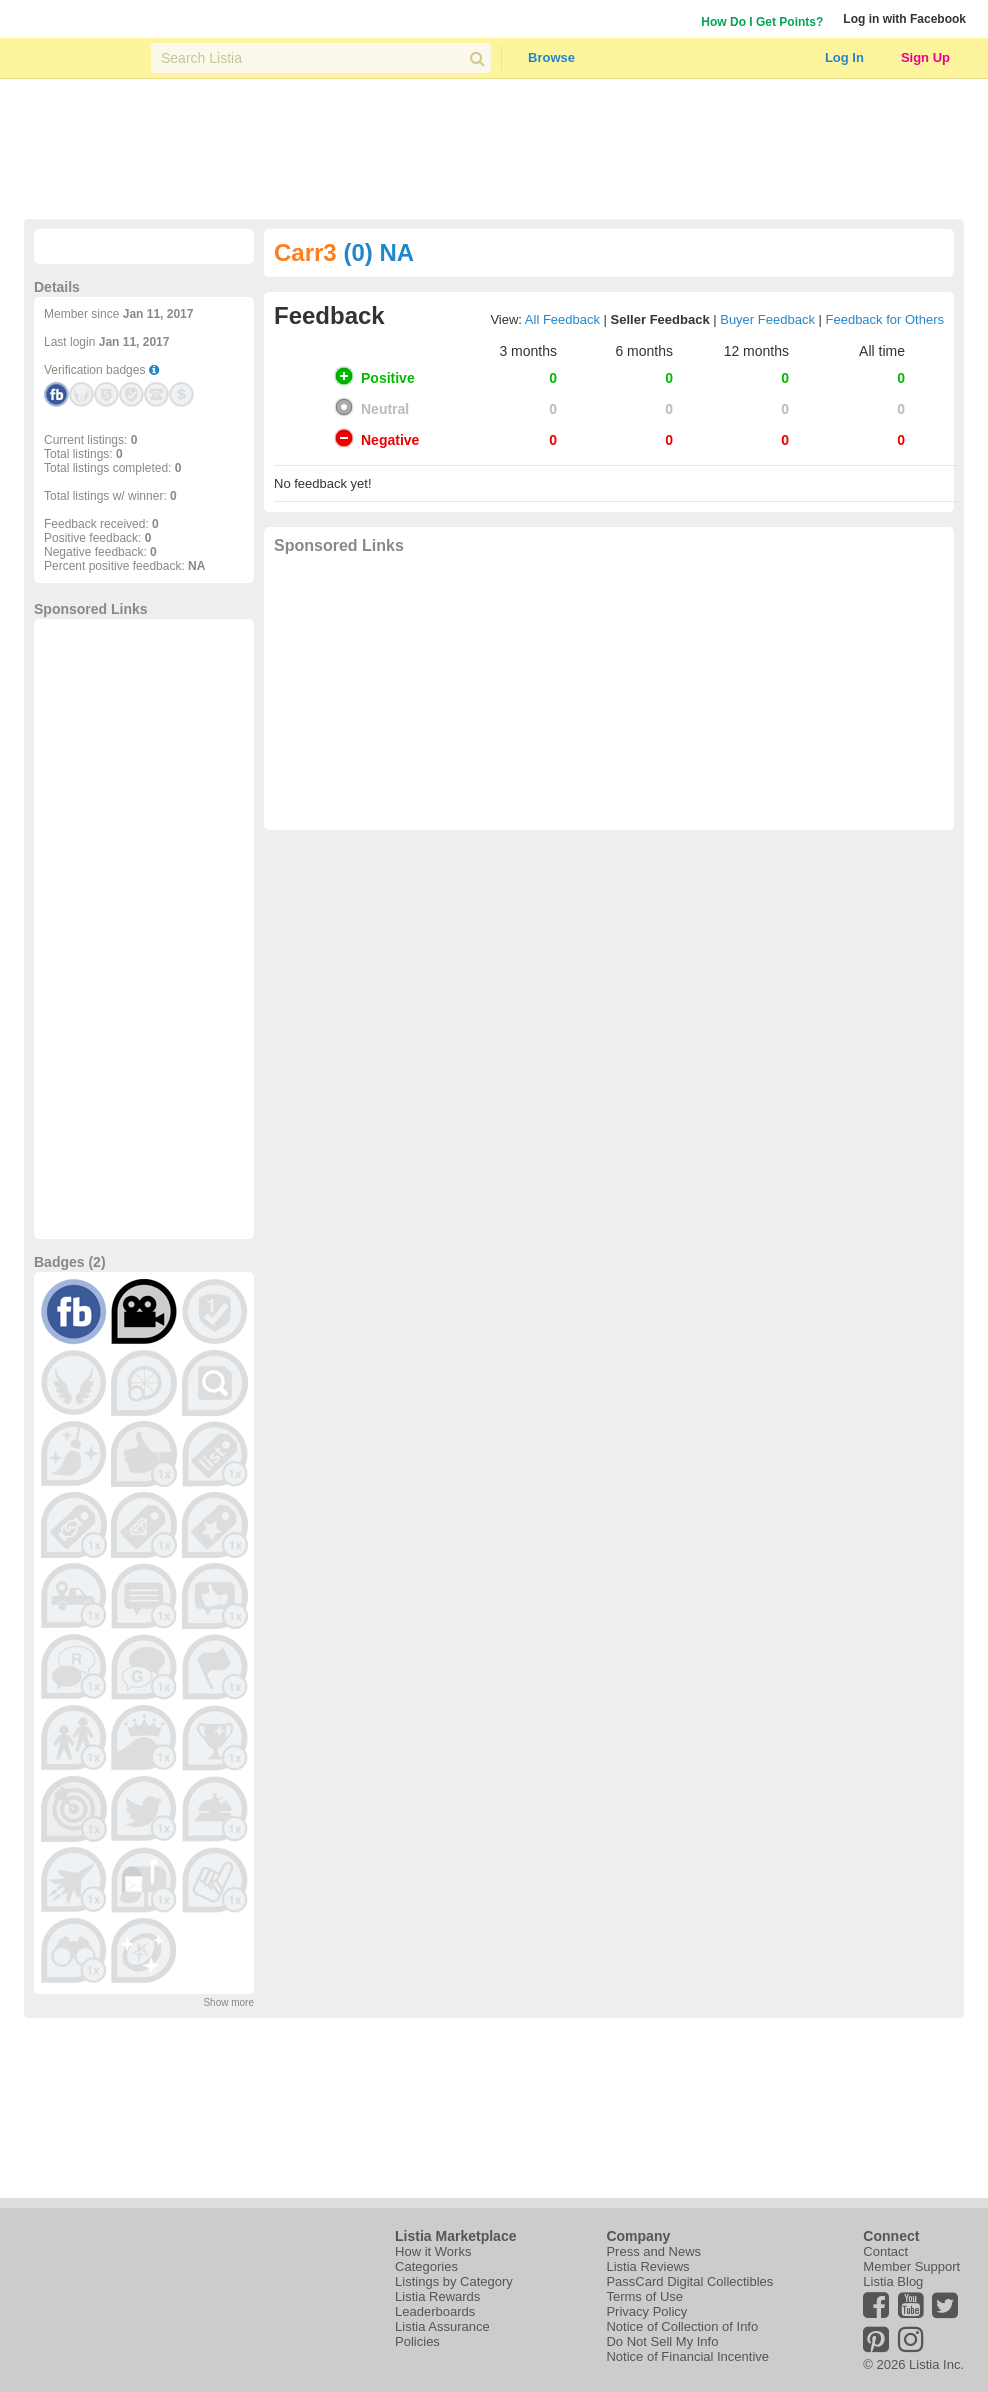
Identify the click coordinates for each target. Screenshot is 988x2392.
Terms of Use (644, 2296)
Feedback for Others (885, 319)
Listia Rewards (437, 2296)
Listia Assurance (442, 2326)
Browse (551, 57)
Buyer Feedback (767, 319)
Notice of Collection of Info (682, 2326)
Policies (417, 2341)
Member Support (911, 2266)
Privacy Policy (646, 2311)
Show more (228, 2002)
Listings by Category (454, 2281)
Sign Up (925, 57)
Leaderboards (435, 2311)
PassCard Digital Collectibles (689, 2281)
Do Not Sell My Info (662, 2341)
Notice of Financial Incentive (687, 2356)
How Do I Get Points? (762, 22)
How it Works (433, 2251)
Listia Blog (893, 2281)
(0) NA (378, 252)
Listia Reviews (647, 2266)
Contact (885, 2251)
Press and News (653, 2251)
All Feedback (562, 319)
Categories (426, 2266)
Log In (844, 57)
